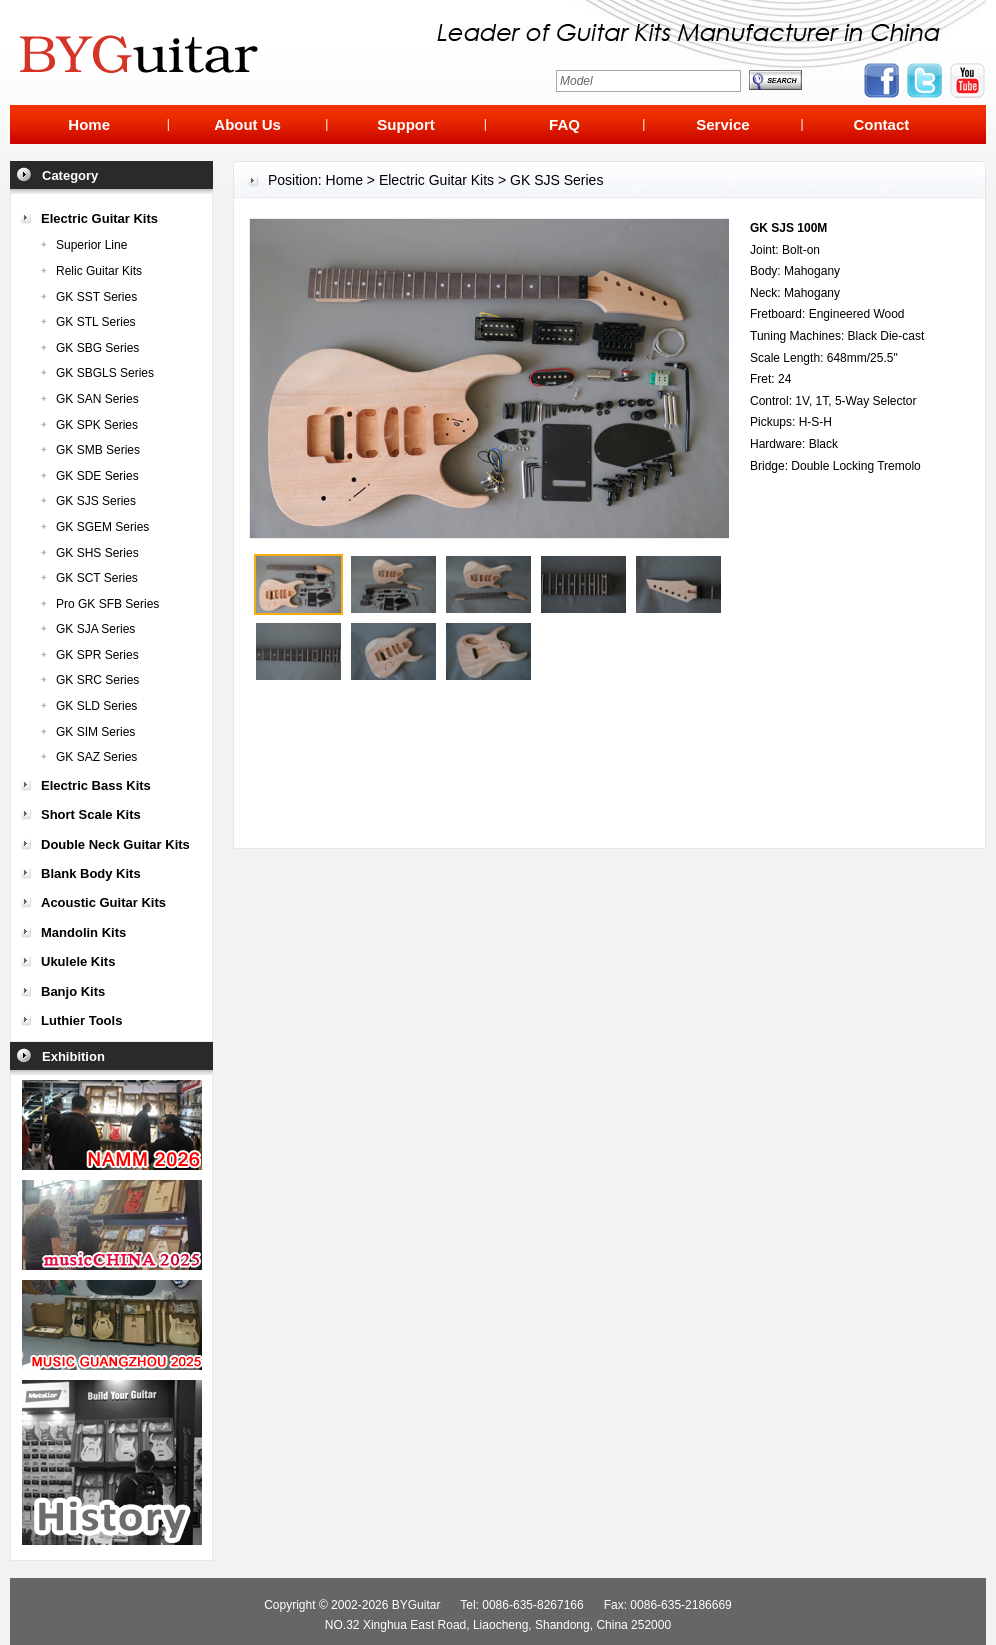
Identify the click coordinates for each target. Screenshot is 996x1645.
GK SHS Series (97, 553)
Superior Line (91, 245)
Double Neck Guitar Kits (115, 844)
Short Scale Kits (91, 814)
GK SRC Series (97, 680)
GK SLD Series (96, 706)
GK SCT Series (97, 578)
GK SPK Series (97, 425)
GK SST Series (96, 297)
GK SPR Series (97, 655)
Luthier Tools (81, 1020)
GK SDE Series (97, 476)
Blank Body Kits (91, 873)
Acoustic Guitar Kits (103, 902)
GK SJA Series (95, 629)
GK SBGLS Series (105, 373)
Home (344, 180)
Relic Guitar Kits (99, 271)
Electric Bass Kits (96, 785)
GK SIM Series (95, 732)
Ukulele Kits (78, 961)
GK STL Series (96, 322)
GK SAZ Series (96, 757)
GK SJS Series (96, 501)
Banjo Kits (73, 991)
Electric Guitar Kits (99, 218)
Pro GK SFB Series (107, 604)
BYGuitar (416, 1605)
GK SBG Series (97, 348)
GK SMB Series (98, 450)
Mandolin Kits (83, 932)
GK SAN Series (97, 399)
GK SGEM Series (102, 527)
